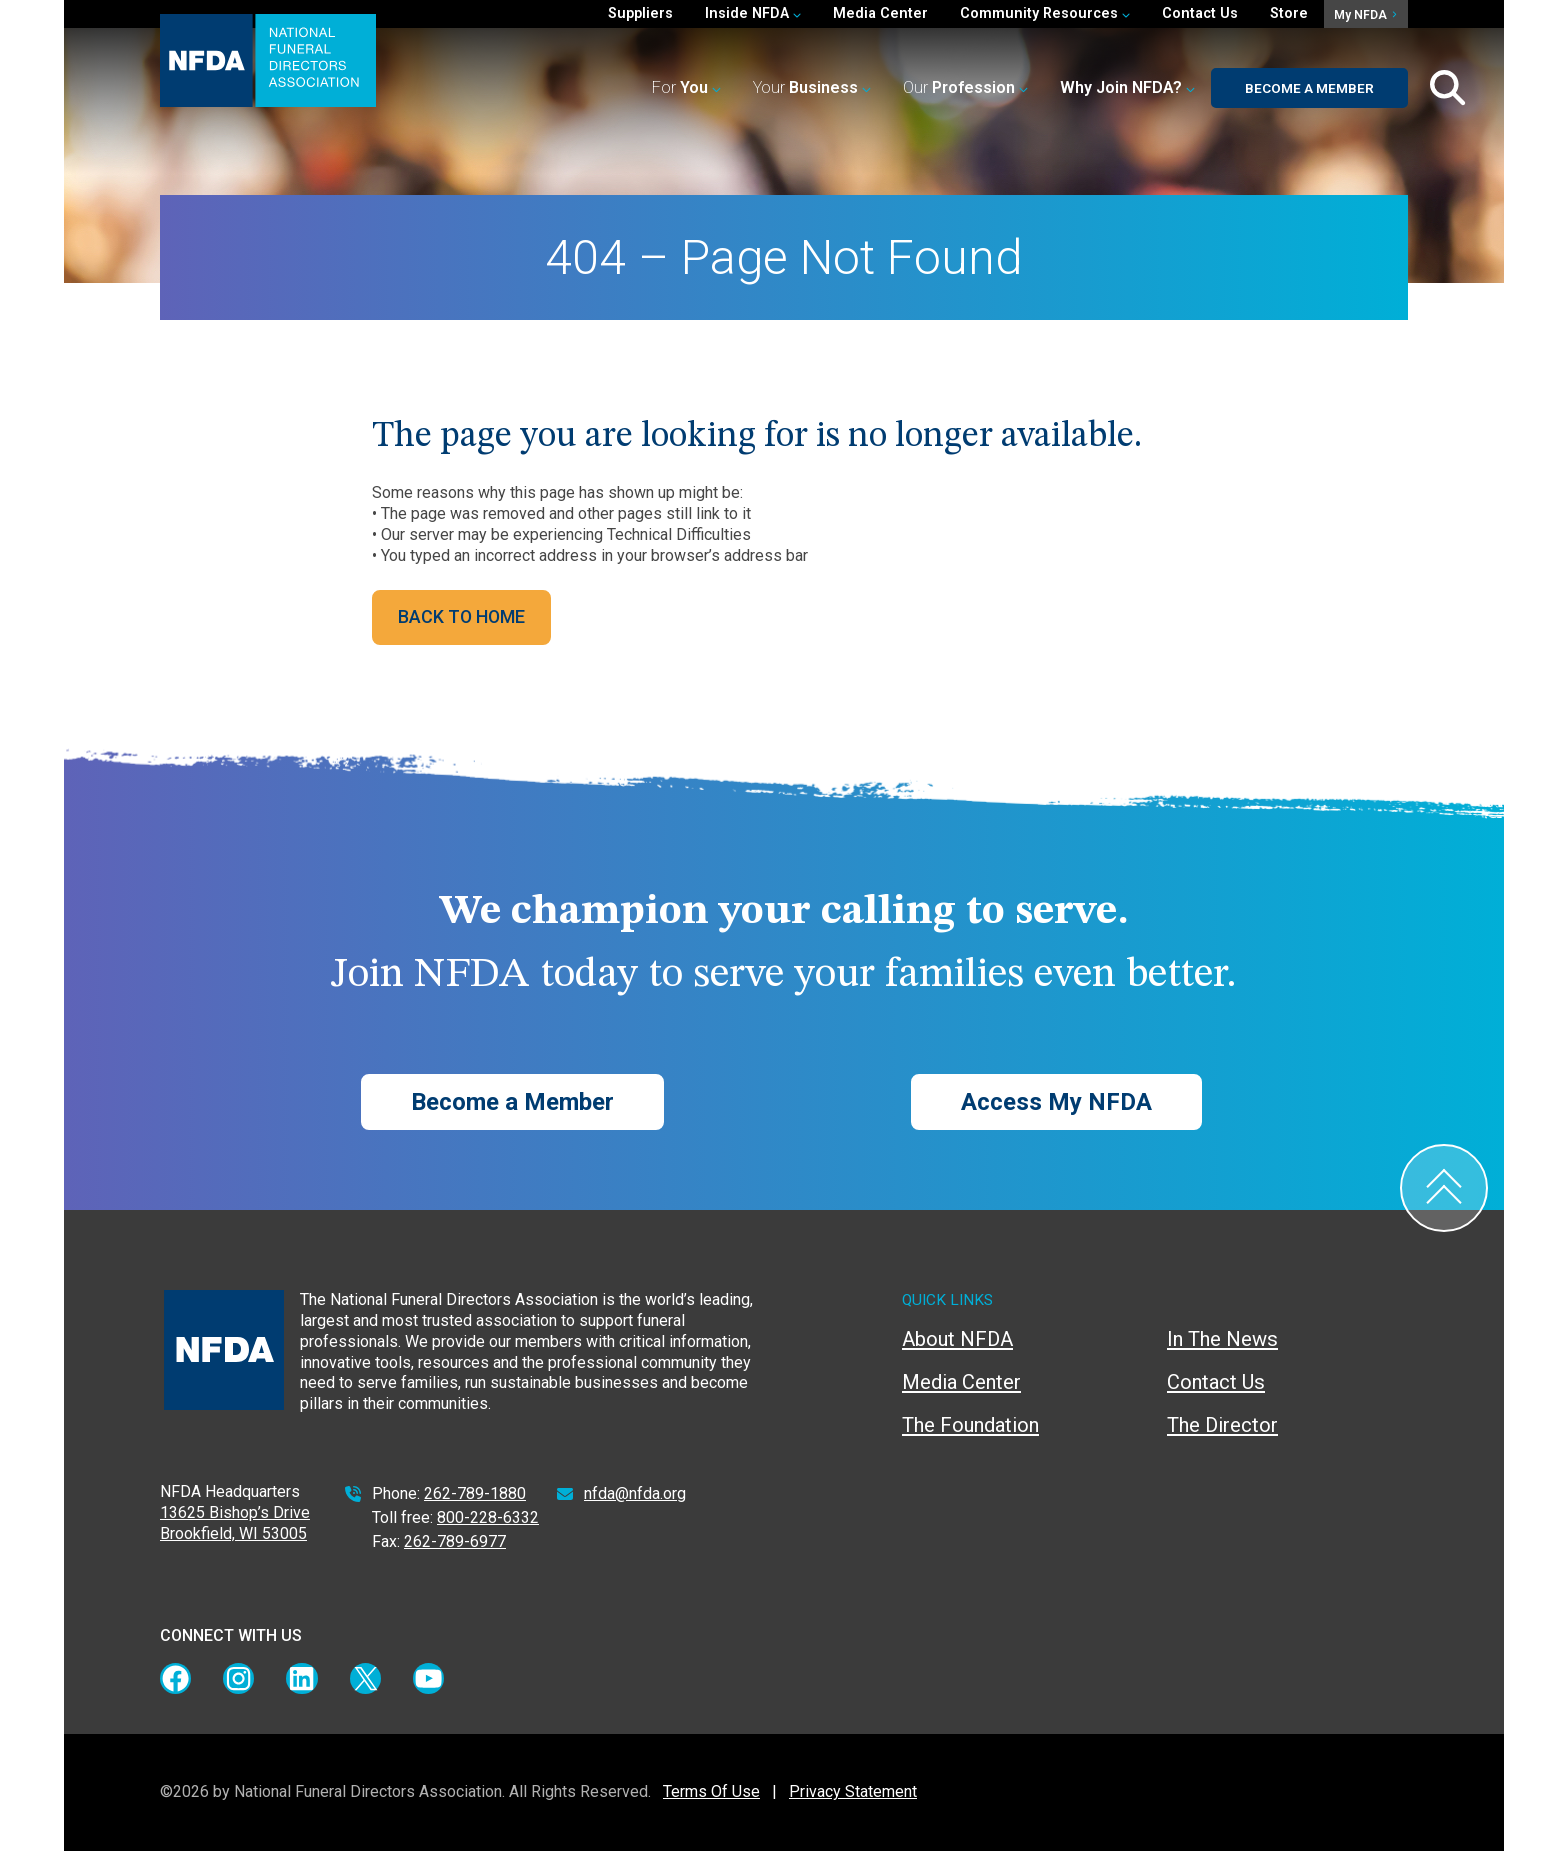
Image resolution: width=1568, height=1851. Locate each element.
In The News (1222, 1339)
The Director (1222, 1425)
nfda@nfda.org (635, 1493)
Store (1289, 13)
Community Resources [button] (1045, 13)
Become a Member (1309, 88)
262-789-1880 (475, 1493)
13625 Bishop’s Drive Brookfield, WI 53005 (235, 1523)
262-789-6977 (455, 1541)
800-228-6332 (488, 1517)
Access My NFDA (1056, 1102)
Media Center (880, 13)
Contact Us (1200, 13)
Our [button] (965, 87)
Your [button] (812, 87)
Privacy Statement (853, 1791)
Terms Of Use (711, 1791)
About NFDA (957, 1339)
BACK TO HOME (461, 616)
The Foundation (970, 1425)
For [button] (686, 87)
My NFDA (1365, 15)
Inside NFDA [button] (753, 13)
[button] (1127, 88)
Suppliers (640, 13)
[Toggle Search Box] (1447, 88)
